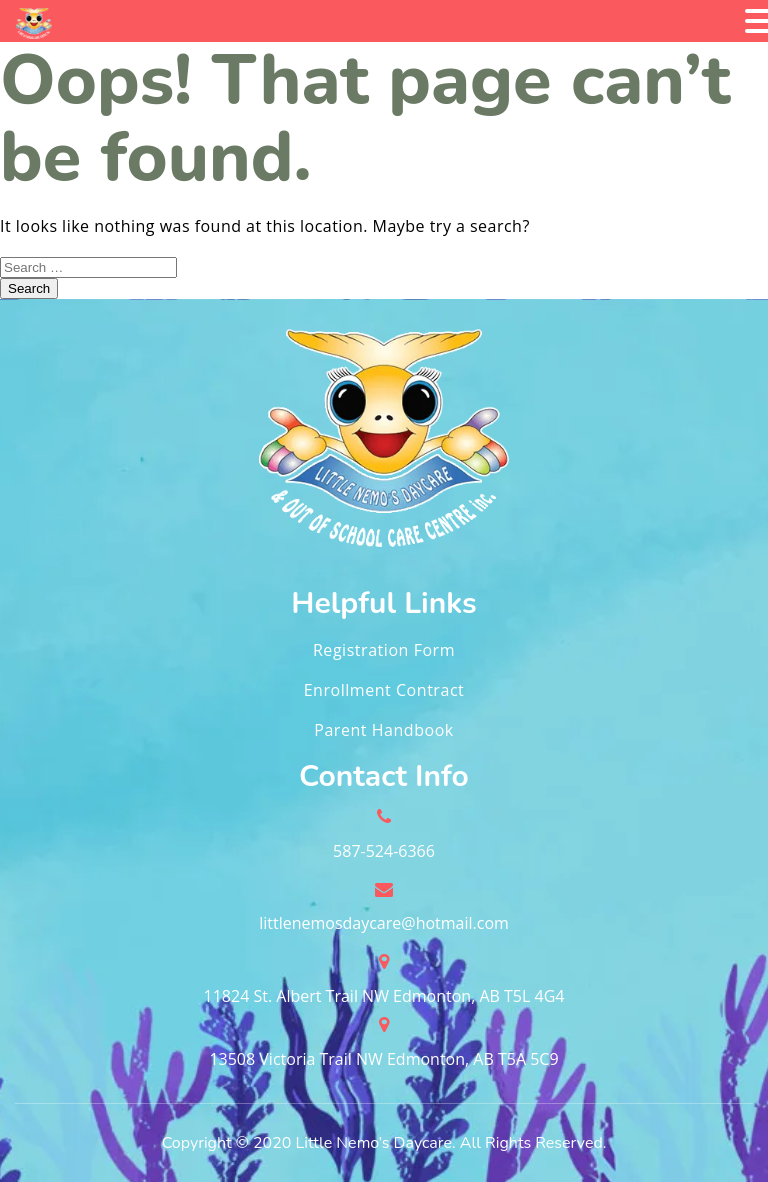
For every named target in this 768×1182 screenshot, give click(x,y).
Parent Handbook (384, 730)
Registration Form (384, 650)
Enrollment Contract (384, 690)
